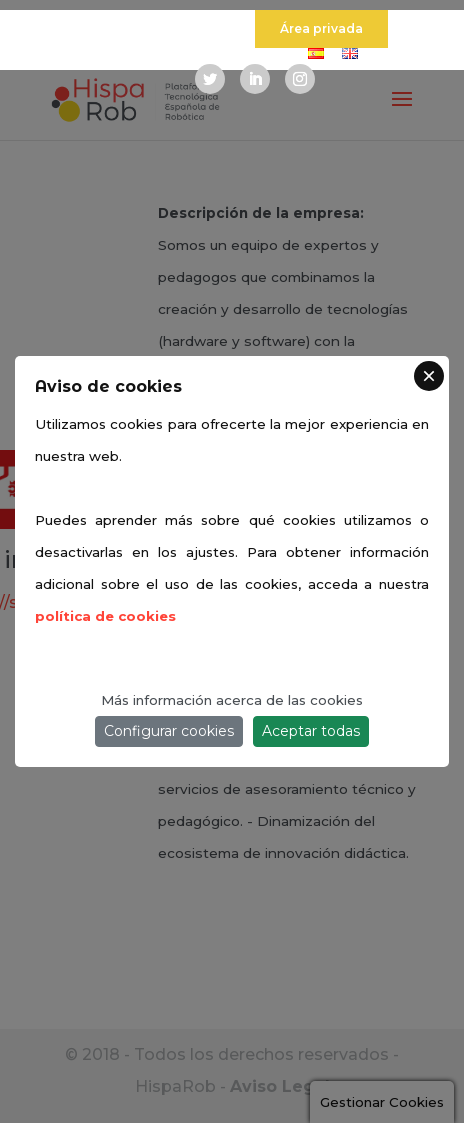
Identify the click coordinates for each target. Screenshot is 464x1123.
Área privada (321, 28)
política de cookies (105, 616)
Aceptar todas (311, 731)
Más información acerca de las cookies (232, 700)
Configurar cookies (169, 731)
